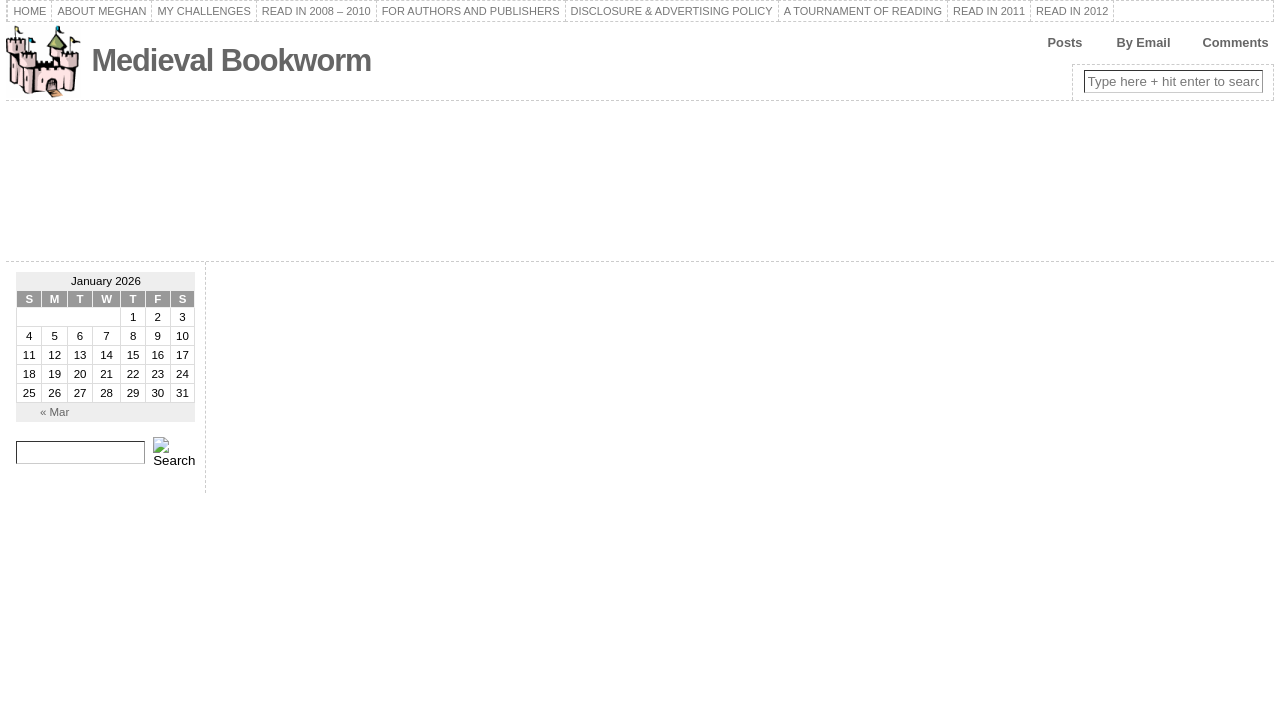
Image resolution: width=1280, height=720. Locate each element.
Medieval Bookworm (231, 60)
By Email (1143, 42)
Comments (1235, 42)
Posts (1065, 42)
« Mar (54, 412)
